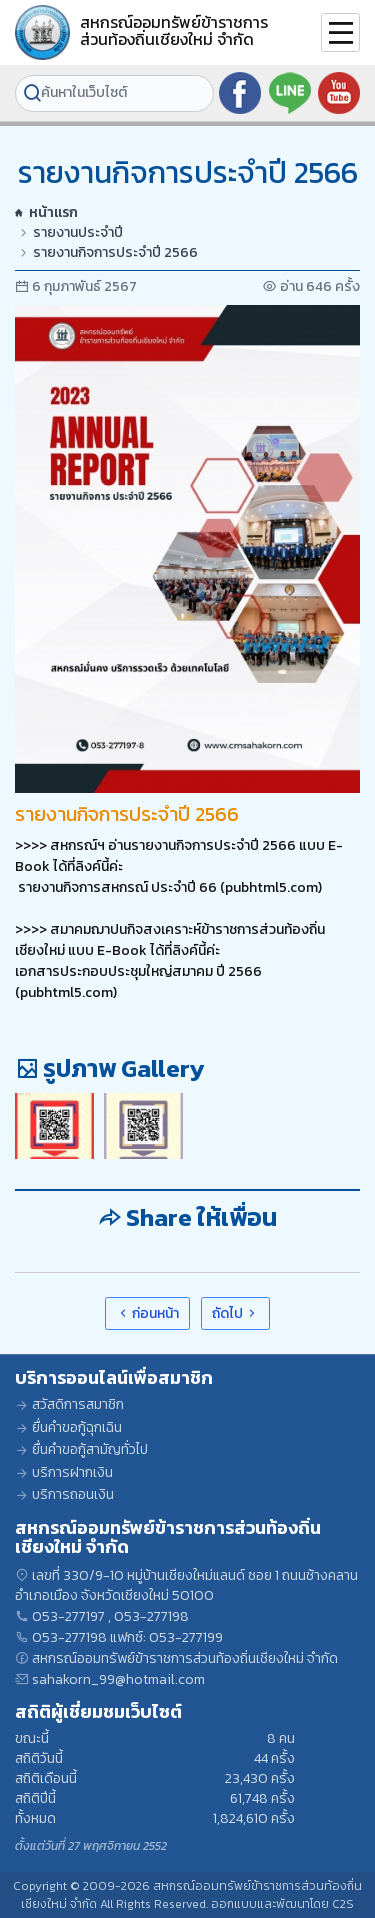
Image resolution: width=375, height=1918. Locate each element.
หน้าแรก (46, 213)
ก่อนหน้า (148, 1313)
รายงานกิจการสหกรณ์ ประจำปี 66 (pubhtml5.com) (168, 887)
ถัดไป (236, 1313)
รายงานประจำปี (78, 233)
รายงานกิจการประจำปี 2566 (115, 253)
